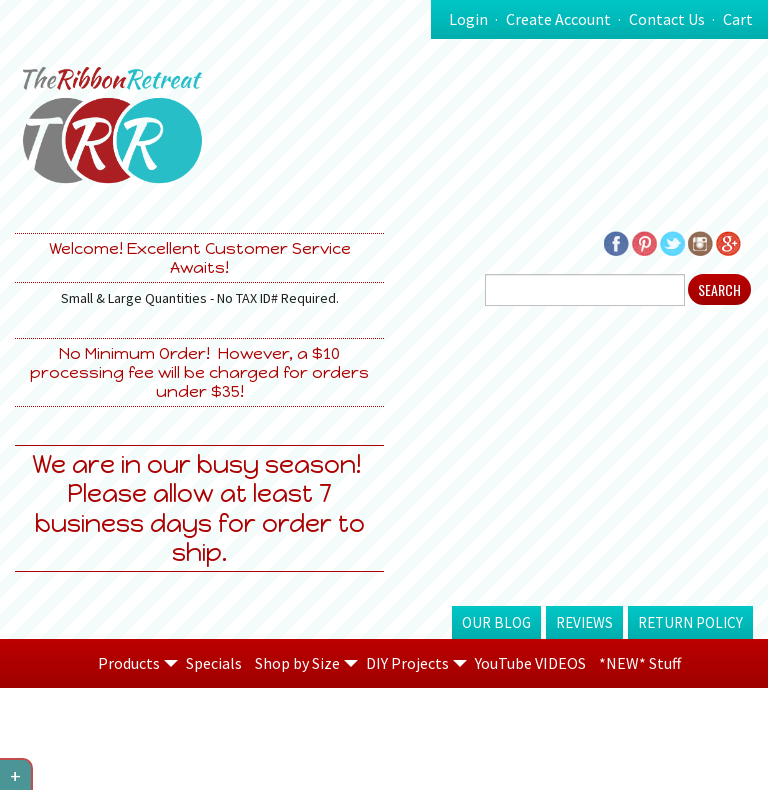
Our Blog (496, 622)
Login (468, 19)
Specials (214, 663)
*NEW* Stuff (640, 663)
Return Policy (690, 622)
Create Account (558, 19)
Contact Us (667, 19)
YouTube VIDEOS (530, 663)
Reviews (584, 622)
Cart (738, 19)
